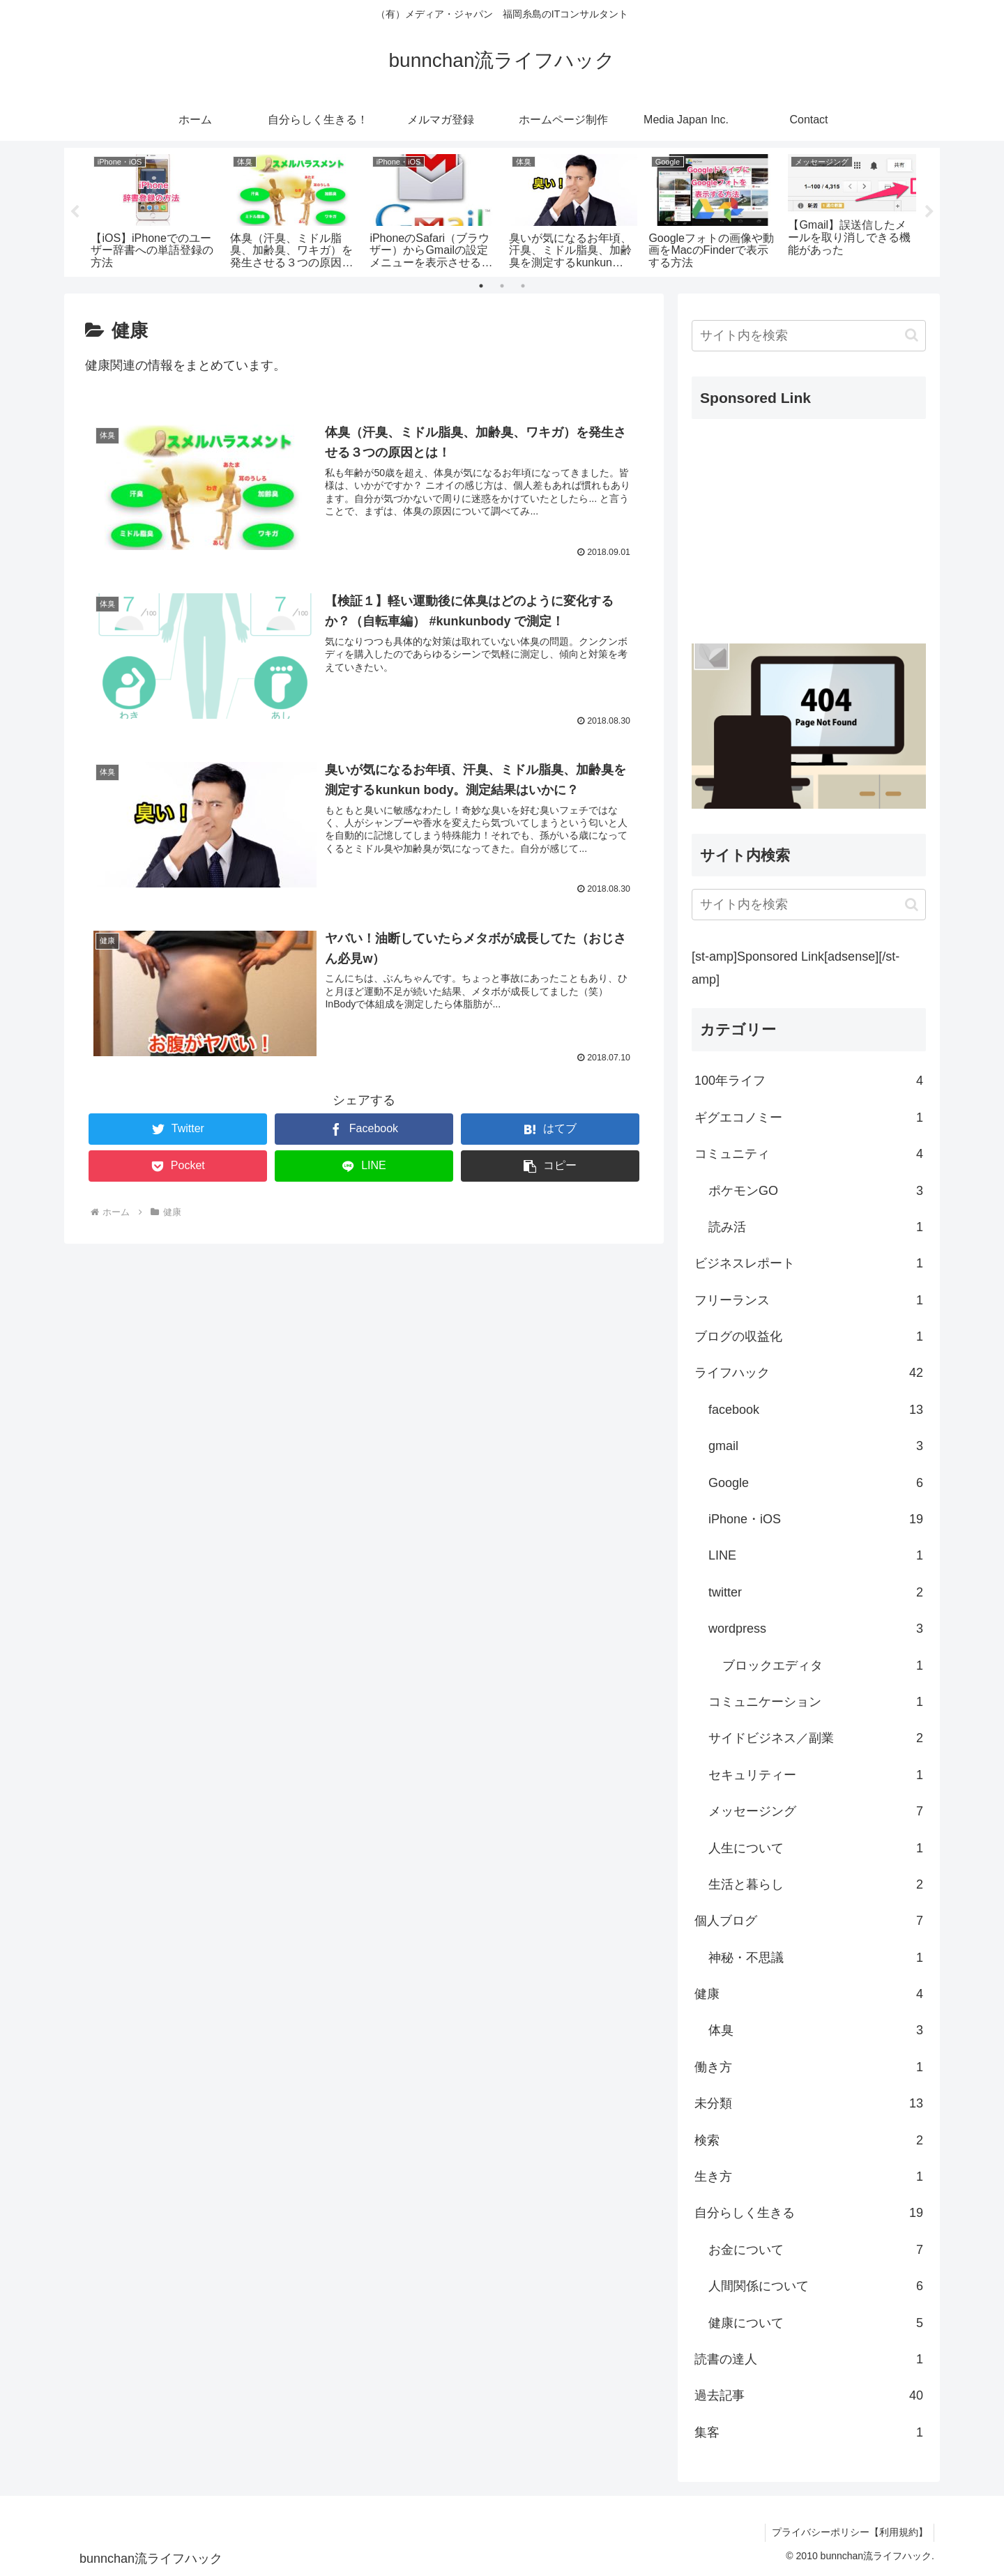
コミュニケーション (815, 1702)
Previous (75, 212)
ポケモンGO (815, 1191)
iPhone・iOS (815, 1519)
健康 (808, 1994)
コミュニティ (808, 1154)
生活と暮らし (815, 1884)
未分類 (808, 2103)
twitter (815, 1592)
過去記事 (808, 2395)
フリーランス (808, 1300)
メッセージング (815, 1811)
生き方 (808, 2176)
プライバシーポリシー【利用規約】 (848, 2532)
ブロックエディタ (822, 1665)
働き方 (808, 2067)
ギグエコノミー (808, 1117)
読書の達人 (808, 2359)
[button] (550, 1164)
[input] (809, 335)
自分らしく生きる (808, 2213)
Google (815, 1483)
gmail (815, 1446)
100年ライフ (808, 1080)
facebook (815, 1409)
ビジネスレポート (808, 1263)
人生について (815, 1848)
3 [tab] (523, 286)
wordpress (815, 1628)
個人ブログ (808, 1921)
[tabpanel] (154, 209)
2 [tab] (502, 286)
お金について (815, 2250)
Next (929, 212)
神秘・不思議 (815, 1957)
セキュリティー (815, 1775)
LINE (815, 1555)
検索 (808, 2140)
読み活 (815, 1227)
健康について (815, 2323)
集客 (808, 2432)
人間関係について (815, 2286)
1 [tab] (481, 286)
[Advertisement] (809, 527)
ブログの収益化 (808, 1336)
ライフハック (808, 1373)
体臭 (815, 2030)
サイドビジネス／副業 (815, 1738)
